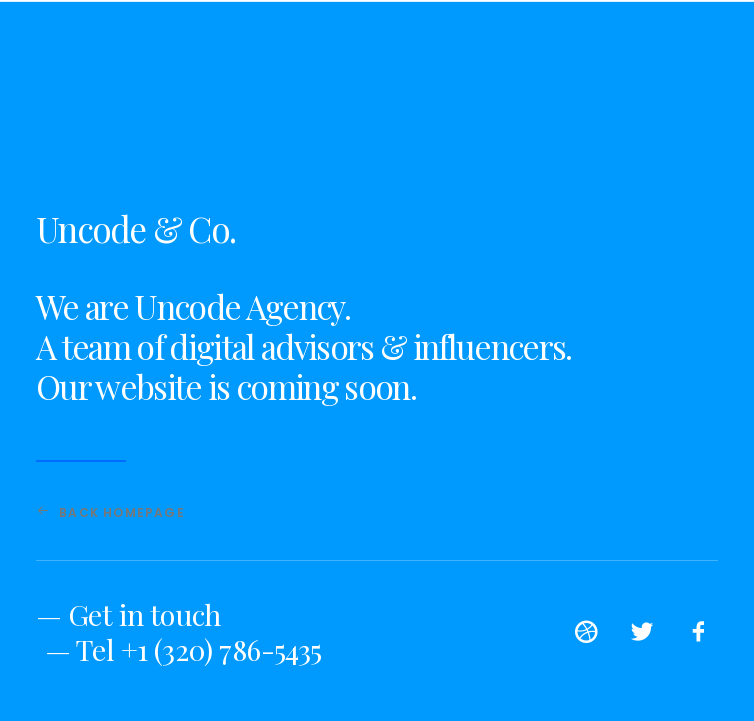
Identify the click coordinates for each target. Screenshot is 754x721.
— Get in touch (128, 614)
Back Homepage (111, 512)
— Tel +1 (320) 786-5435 (183, 649)
